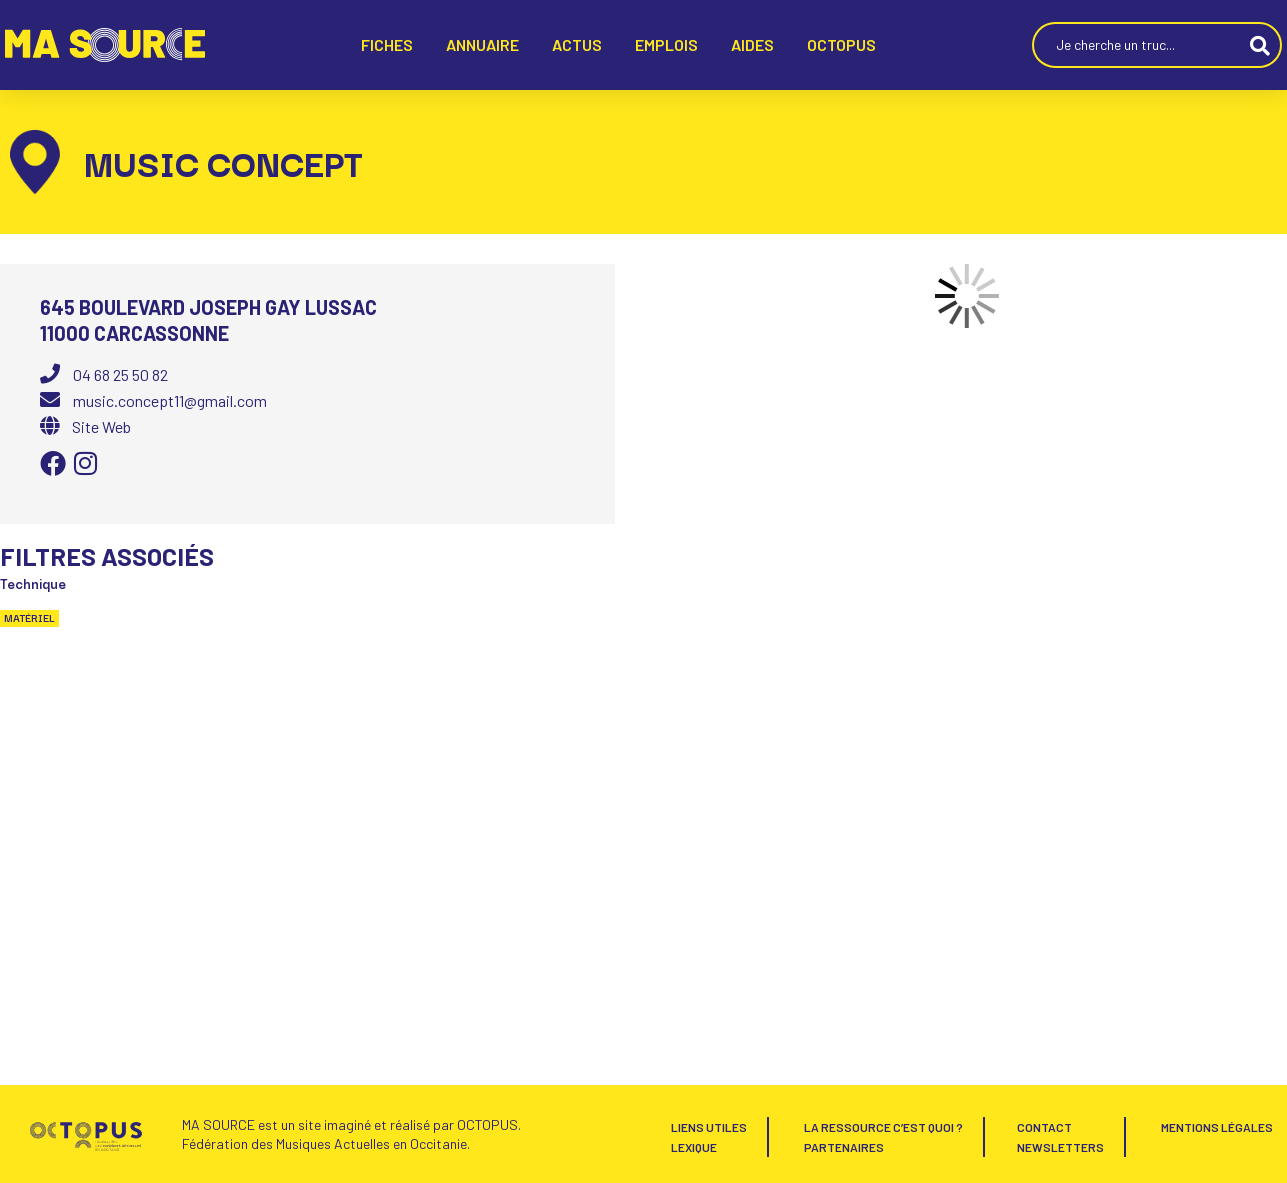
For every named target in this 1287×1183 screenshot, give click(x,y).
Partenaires (844, 1147)
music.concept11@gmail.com (170, 400)
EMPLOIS (666, 44)
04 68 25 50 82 (120, 374)
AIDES (752, 44)
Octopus (841, 44)
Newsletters (1060, 1147)
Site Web (101, 426)
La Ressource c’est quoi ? (883, 1127)
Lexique (694, 1147)
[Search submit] (1260, 45)
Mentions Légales (1217, 1127)
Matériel (29, 618)
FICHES (387, 44)
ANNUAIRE (482, 44)
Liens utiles (709, 1127)
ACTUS (577, 44)
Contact (1044, 1127)
